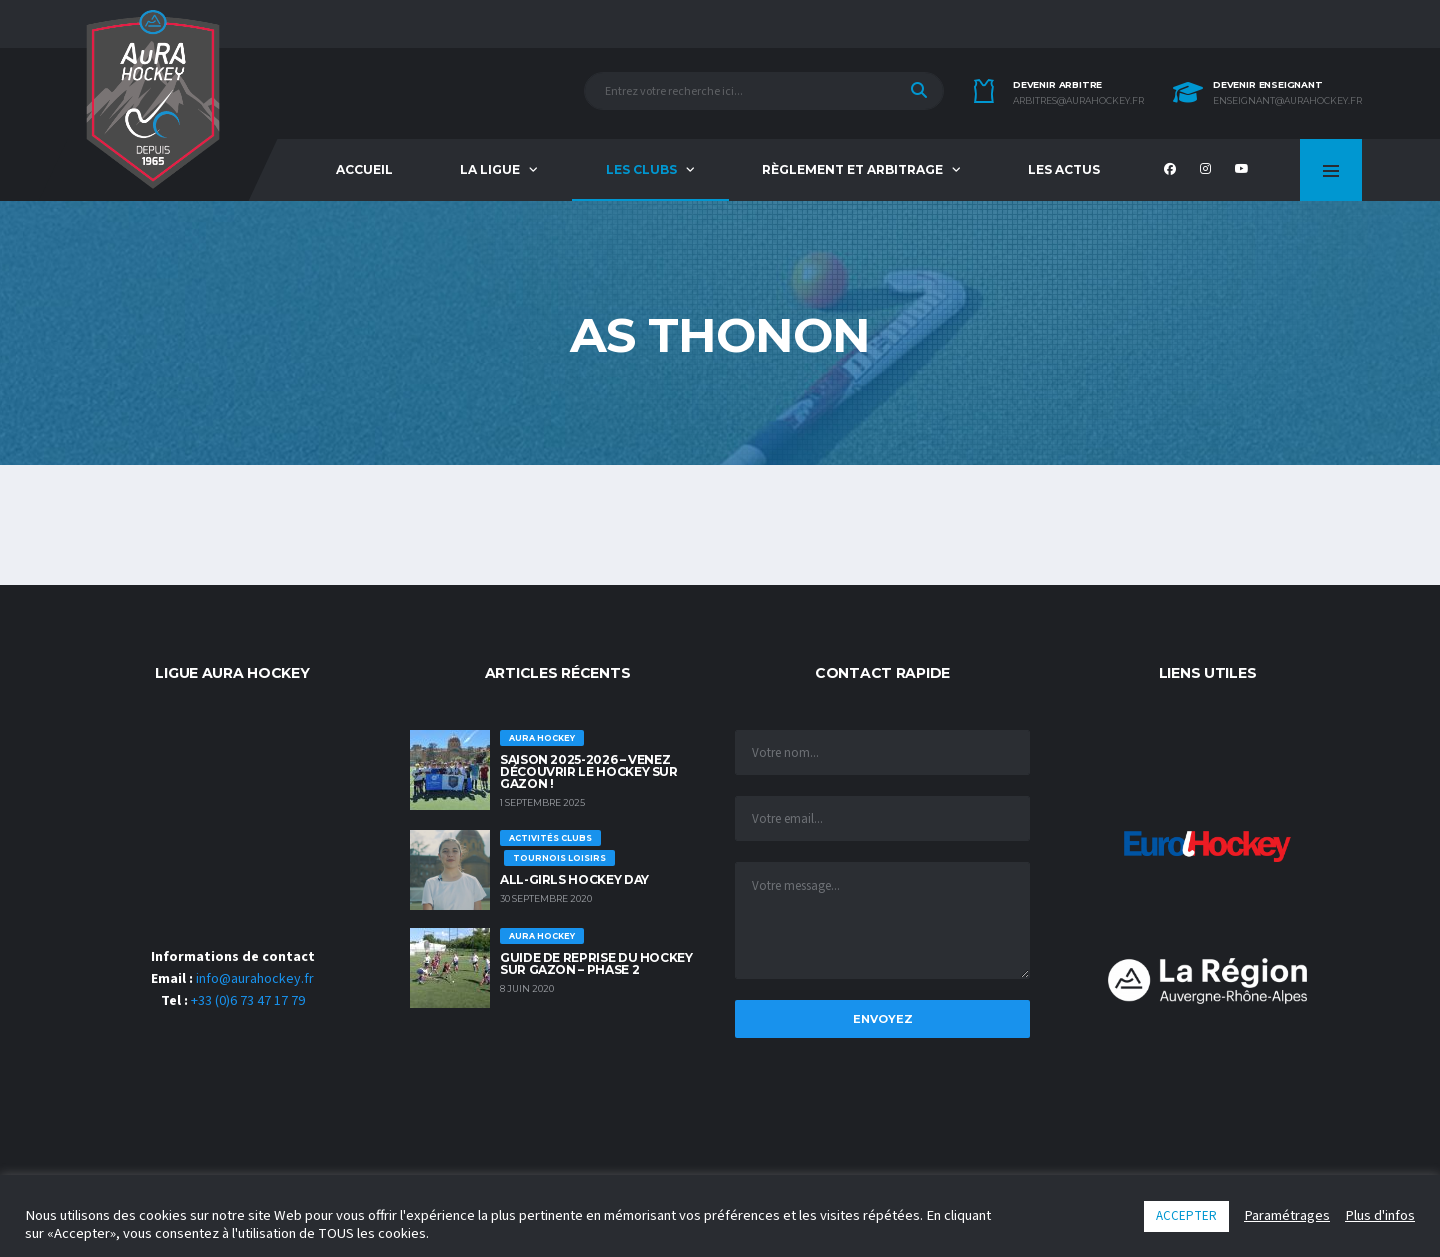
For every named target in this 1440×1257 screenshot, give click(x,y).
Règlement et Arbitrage (852, 169)
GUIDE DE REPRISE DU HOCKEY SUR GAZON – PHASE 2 (596, 963)
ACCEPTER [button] (1186, 1216)
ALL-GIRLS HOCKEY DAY (574, 879)
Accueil (364, 169)
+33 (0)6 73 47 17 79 (248, 1001)
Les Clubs (641, 169)
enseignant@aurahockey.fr (1287, 101)
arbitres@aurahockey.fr (1078, 101)
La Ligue (490, 169)
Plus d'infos (1380, 1216)
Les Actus (1064, 169)
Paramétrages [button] (1287, 1216)
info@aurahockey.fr (255, 979)
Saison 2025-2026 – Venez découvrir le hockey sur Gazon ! (589, 771)
